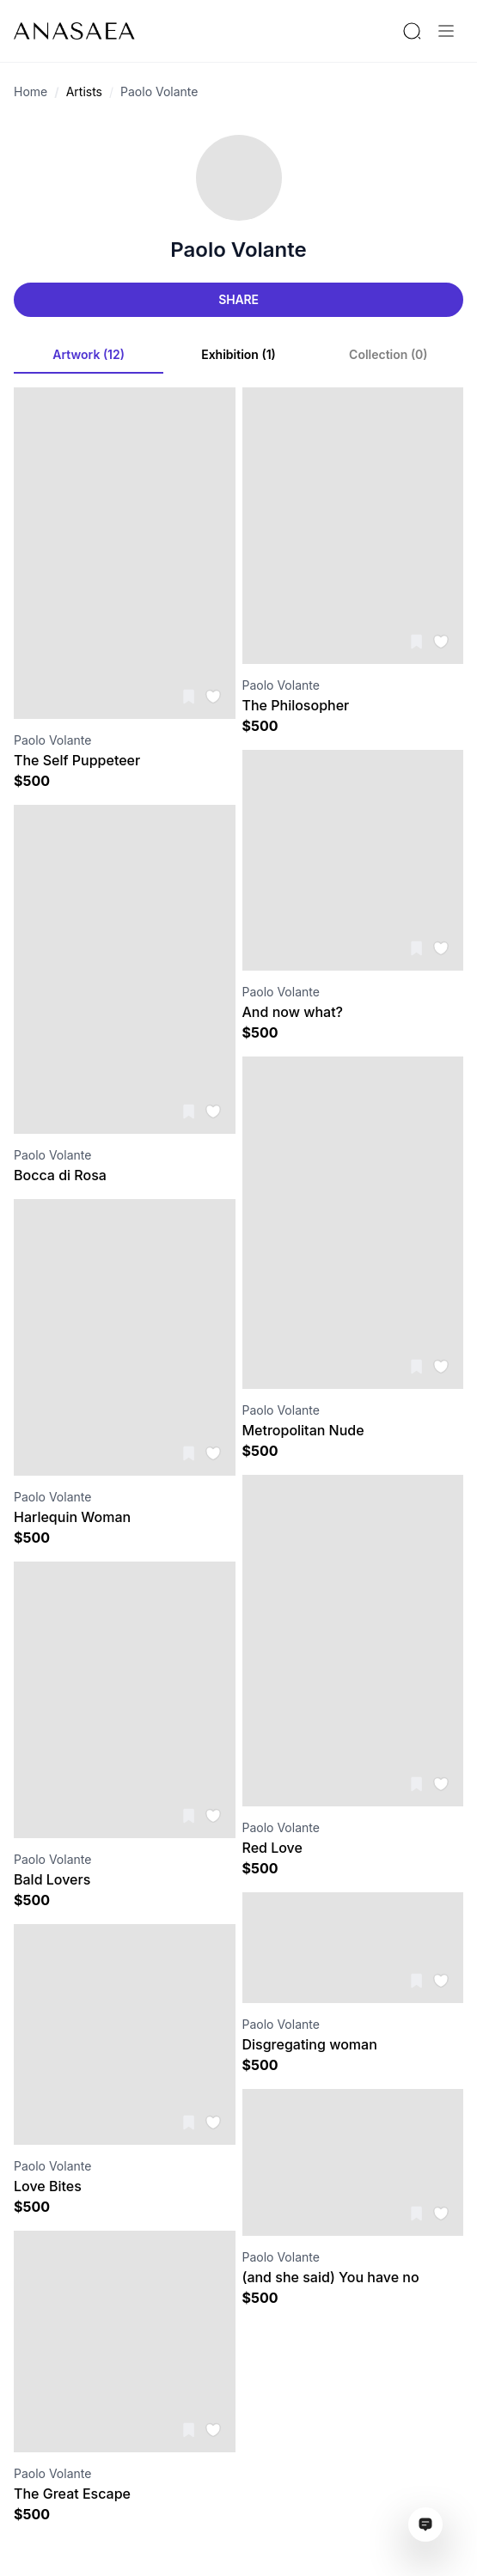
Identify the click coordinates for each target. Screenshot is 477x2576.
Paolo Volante (159, 91)
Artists (84, 91)
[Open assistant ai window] (425, 2524)
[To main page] (74, 31)
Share (238, 299)
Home (30, 91)
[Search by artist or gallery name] (411, 31)
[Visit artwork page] (124, 553)
